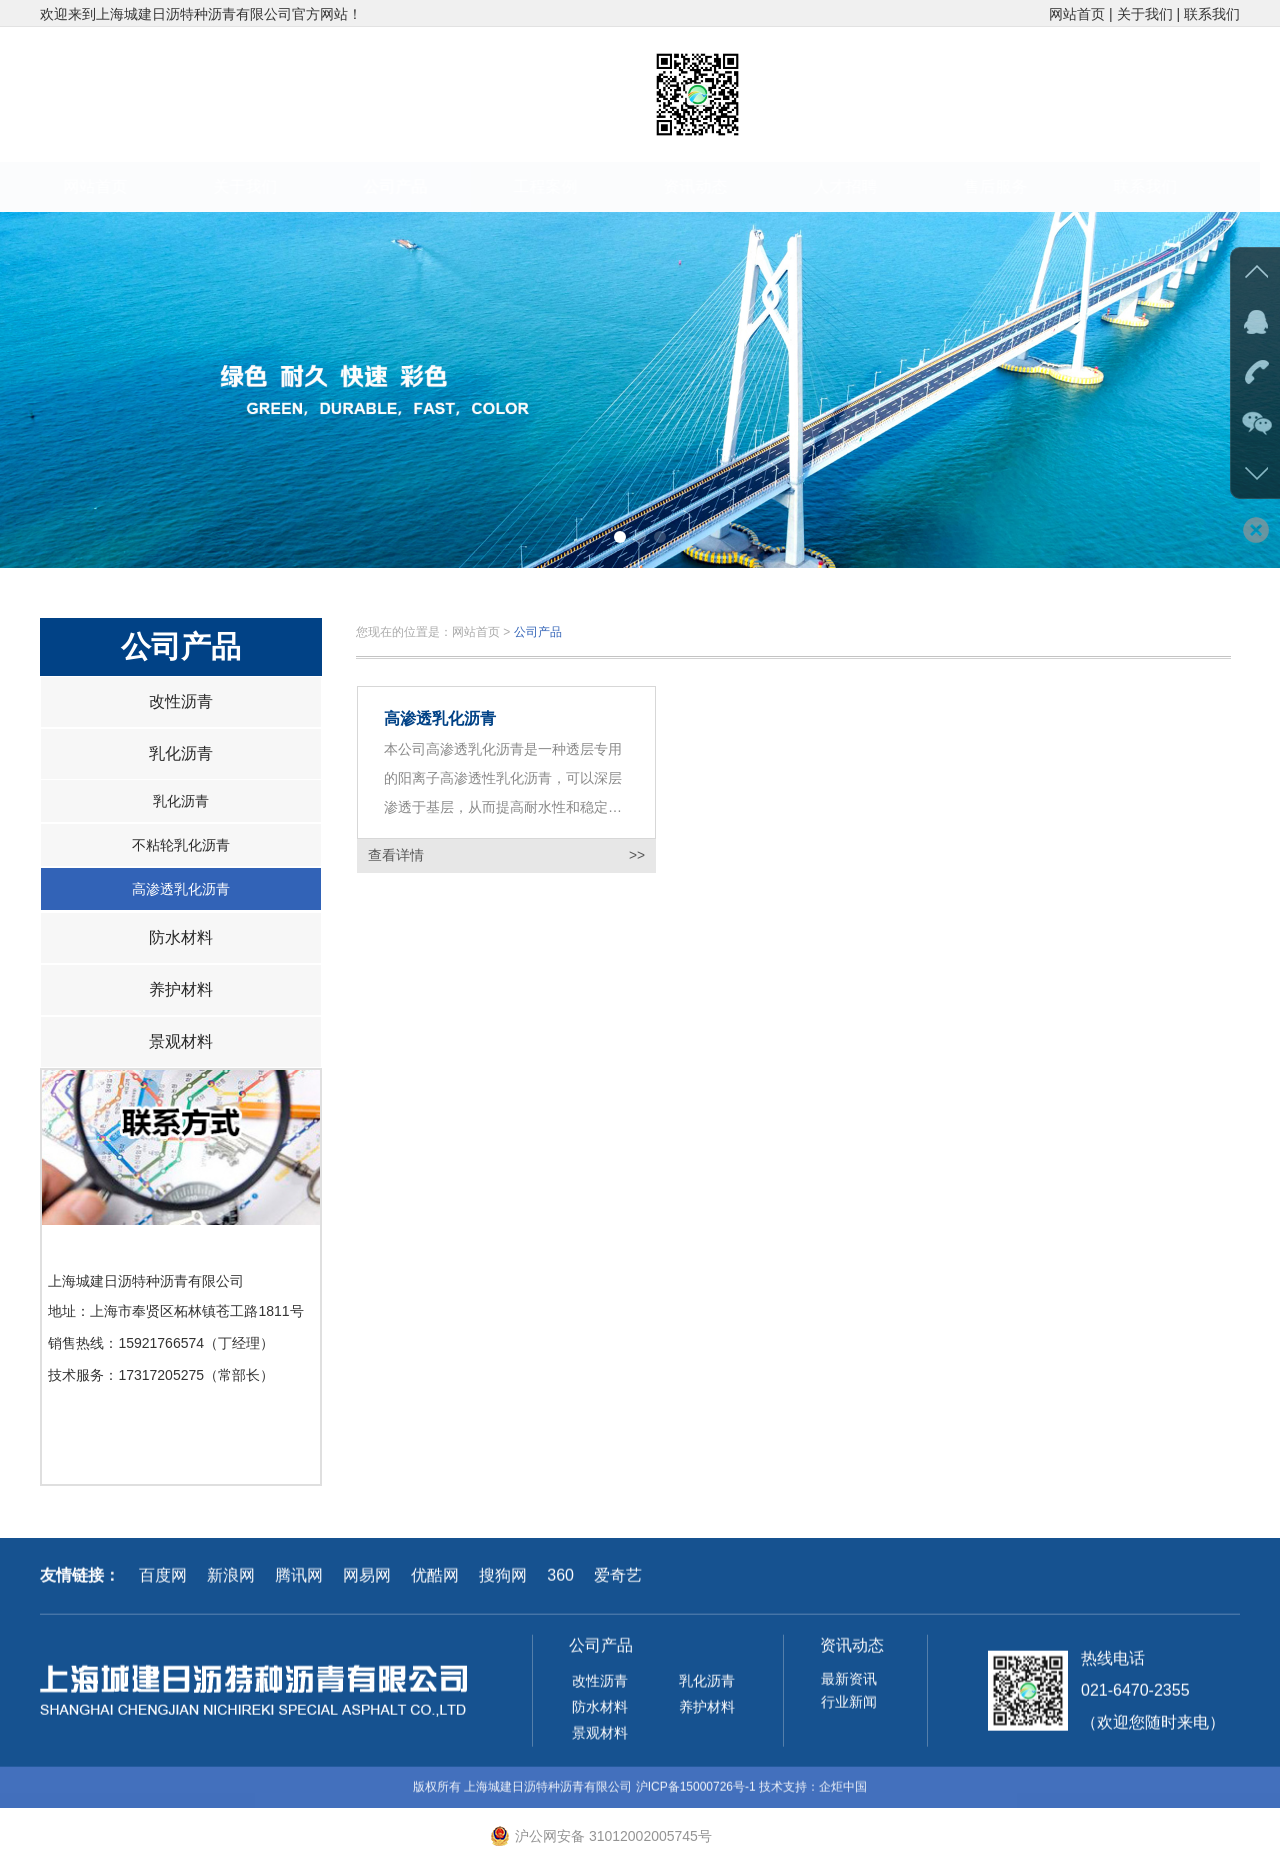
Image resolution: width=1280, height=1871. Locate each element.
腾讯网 (299, 1582)
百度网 (163, 1582)
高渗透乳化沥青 (181, 889)
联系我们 (1212, 14)
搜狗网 (503, 1582)
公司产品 (415, 186)
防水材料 (181, 937)
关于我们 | (1150, 14)
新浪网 (231, 1582)
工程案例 (565, 186)
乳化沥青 (181, 753)
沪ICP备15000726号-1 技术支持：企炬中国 (751, 1794)
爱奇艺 (618, 1582)
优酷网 (435, 1582)
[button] (620, 537)
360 (560, 1582)
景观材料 (181, 1041)
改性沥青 (181, 701)
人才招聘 (865, 186)
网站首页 (115, 186)
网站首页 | (1082, 14)
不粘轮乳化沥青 (181, 845)
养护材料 (181, 989)
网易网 (367, 1582)
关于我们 (265, 186)
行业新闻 (849, 1710)
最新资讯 (849, 1687)
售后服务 (1015, 186)
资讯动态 (715, 186)
